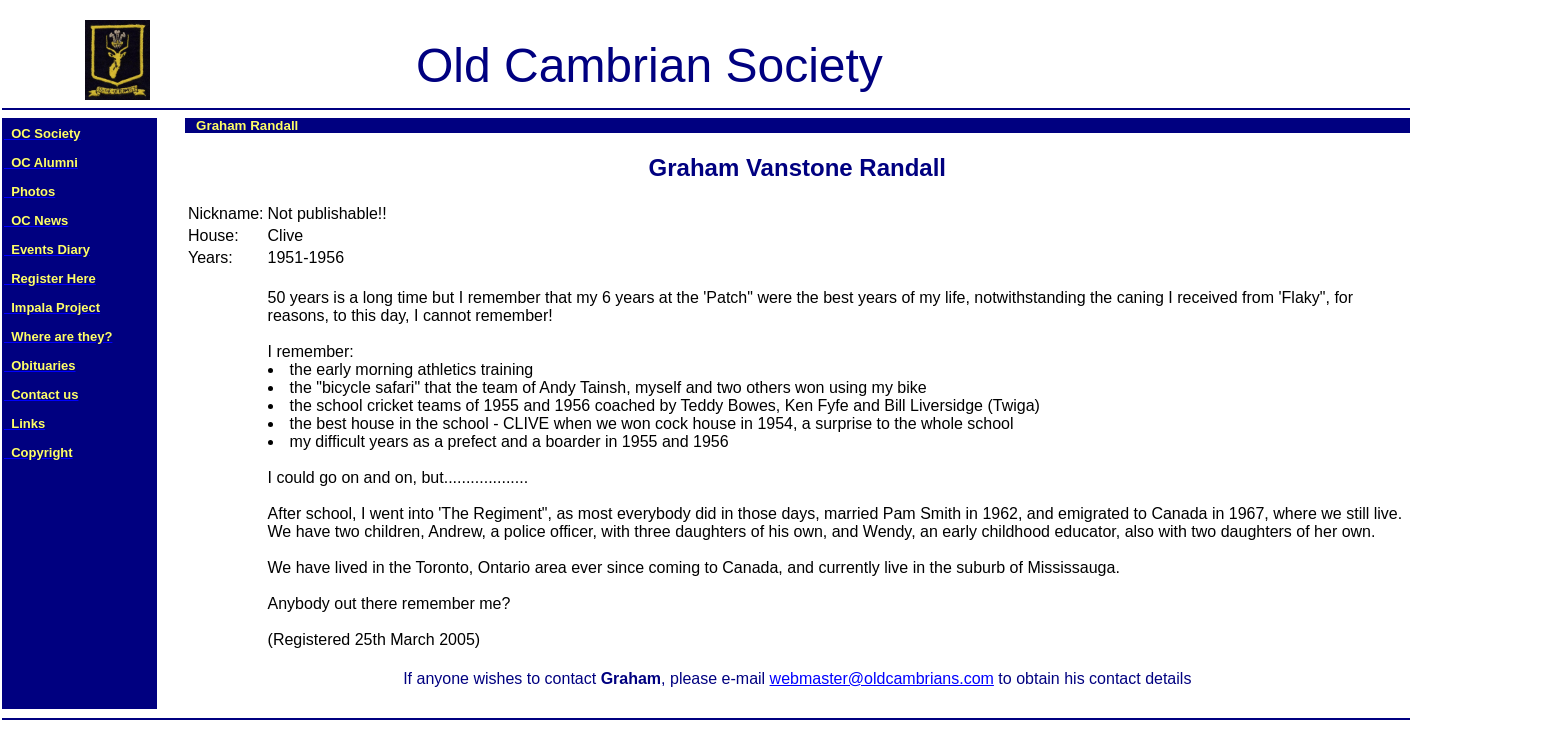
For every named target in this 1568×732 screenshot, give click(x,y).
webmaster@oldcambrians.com (882, 678)
